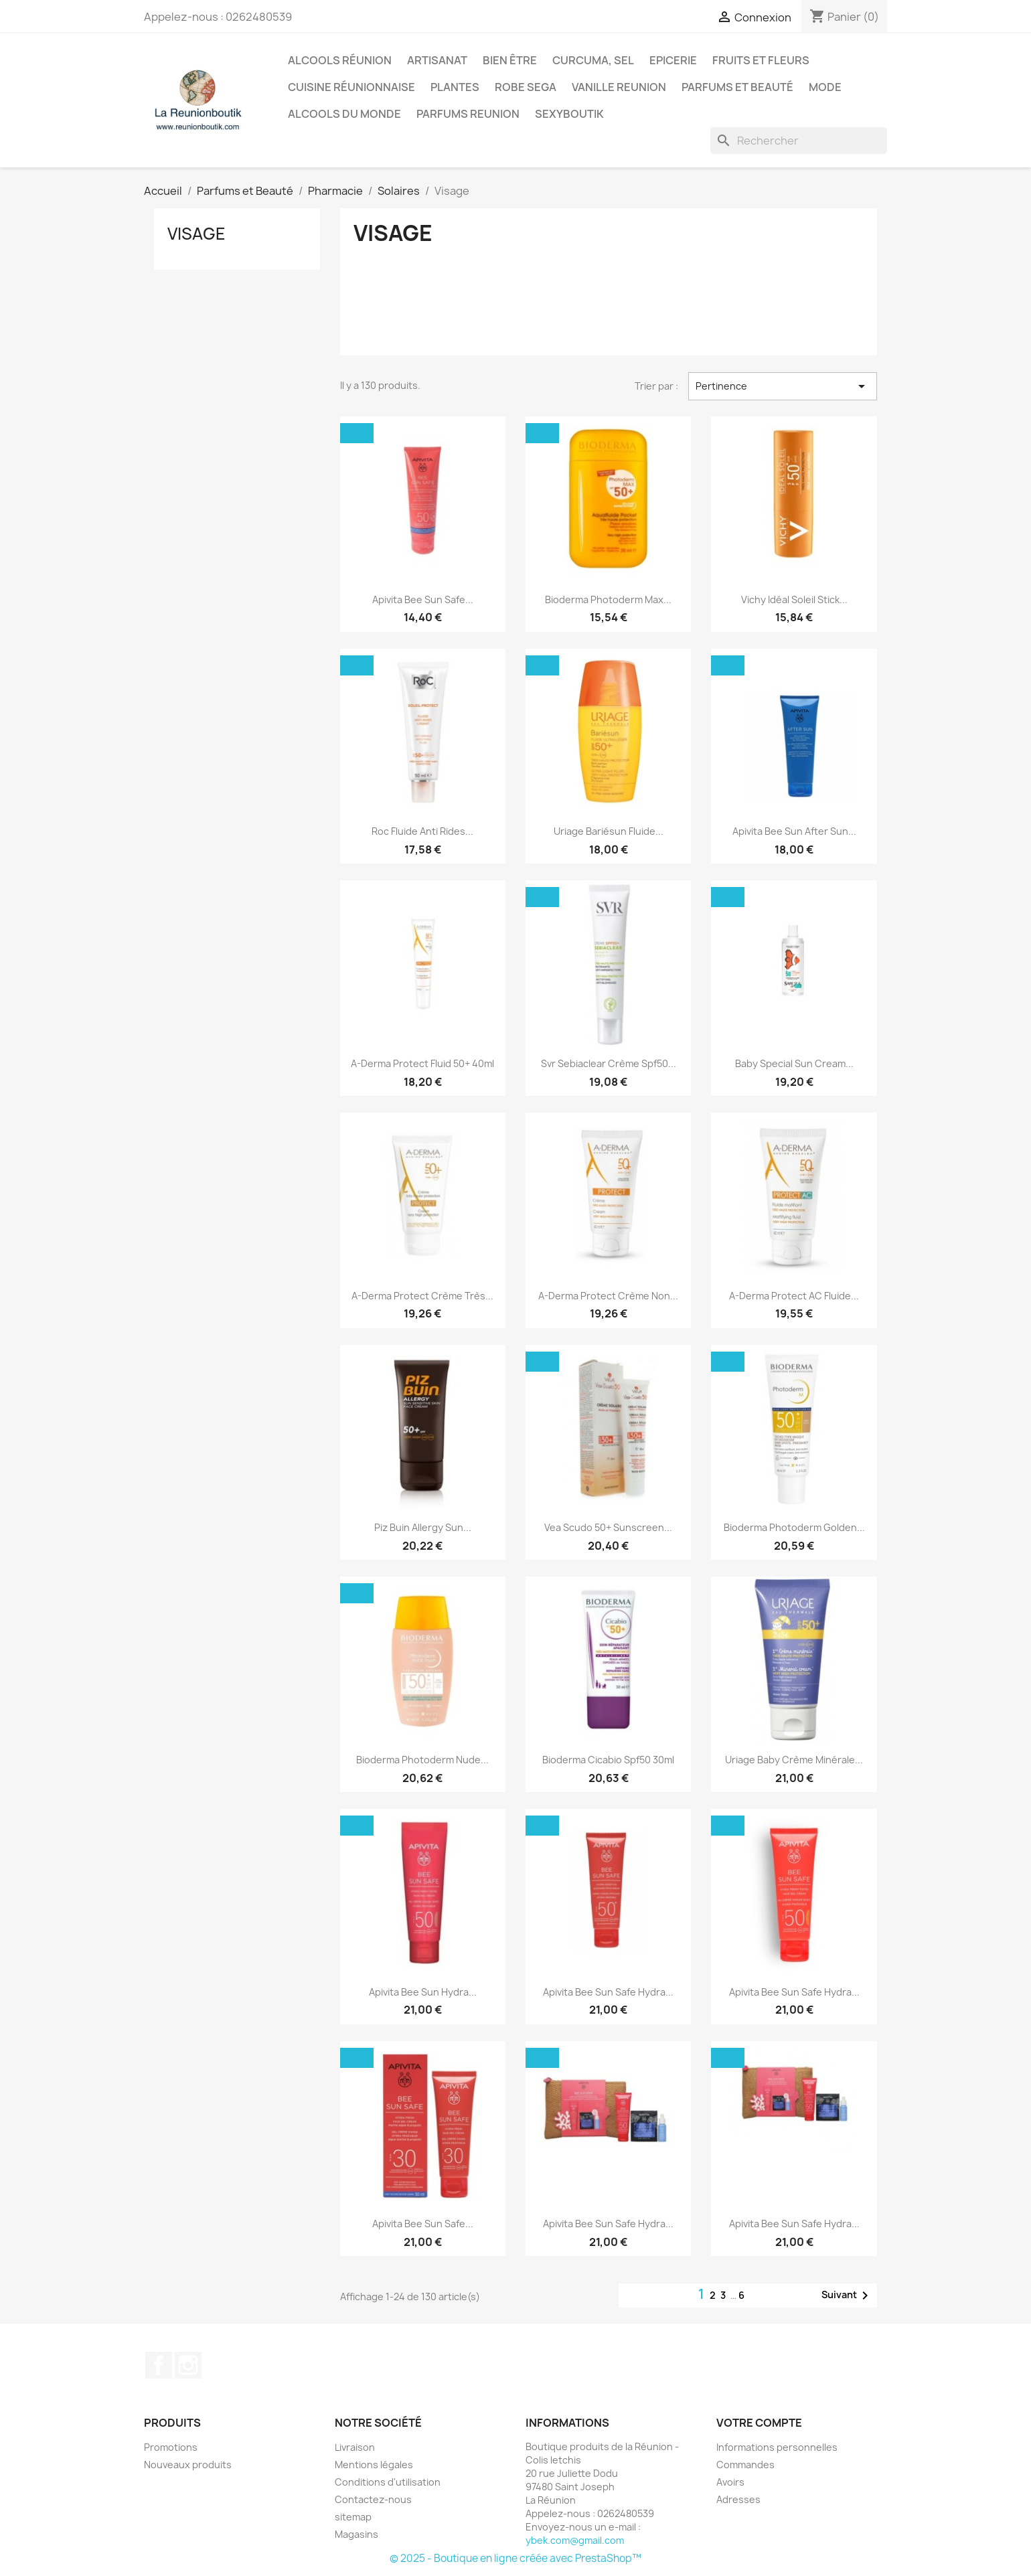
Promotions (170, 2447)
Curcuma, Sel (593, 60)
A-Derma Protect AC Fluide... (794, 1295)
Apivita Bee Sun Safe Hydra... (608, 1992)
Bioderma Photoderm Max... (608, 599)
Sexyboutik (569, 113)
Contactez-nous (373, 2499)
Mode (825, 87)
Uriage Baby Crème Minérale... (794, 1759)
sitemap (353, 2516)
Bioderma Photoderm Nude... (422, 1759)
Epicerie (673, 60)
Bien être (510, 60)
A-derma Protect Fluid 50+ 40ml (422, 1063)
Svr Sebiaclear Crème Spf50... (608, 1063)
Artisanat (437, 60)
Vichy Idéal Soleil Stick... (794, 599)
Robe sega (525, 87)
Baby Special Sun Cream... (794, 1063)
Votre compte (759, 2422)
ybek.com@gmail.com (575, 2540)
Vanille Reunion (619, 87)
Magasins (356, 2534)
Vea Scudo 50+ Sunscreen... (608, 1527)
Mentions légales (374, 2464)
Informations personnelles (777, 2447)
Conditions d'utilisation (388, 2482)
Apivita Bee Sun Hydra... (423, 1992)
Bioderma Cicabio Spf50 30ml (608, 1759)
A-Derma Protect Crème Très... (422, 1295)
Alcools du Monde (344, 113)
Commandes (745, 2464)
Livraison (355, 2447)
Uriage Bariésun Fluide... (608, 831)
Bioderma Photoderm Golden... (794, 1527)
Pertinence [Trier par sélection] (783, 386)
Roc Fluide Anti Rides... (422, 831)
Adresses (738, 2499)
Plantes (454, 87)
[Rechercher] (798, 140)
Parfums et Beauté (737, 87)
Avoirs (730, 2482)
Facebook (158, 2365)
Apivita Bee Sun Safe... (422, 599)
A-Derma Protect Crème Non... (608, 1295)
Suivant (847, 2295)
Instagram (188, 2365)
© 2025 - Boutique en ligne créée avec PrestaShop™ (515, 2558)
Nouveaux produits (188, 2464)
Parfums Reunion (468, 113)
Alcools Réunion (340, 60)
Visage (196, 233)
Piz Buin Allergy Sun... (422, 1527)
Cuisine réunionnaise (351, 87)
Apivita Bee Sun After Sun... (794, 831)
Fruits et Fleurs (760, 60)
